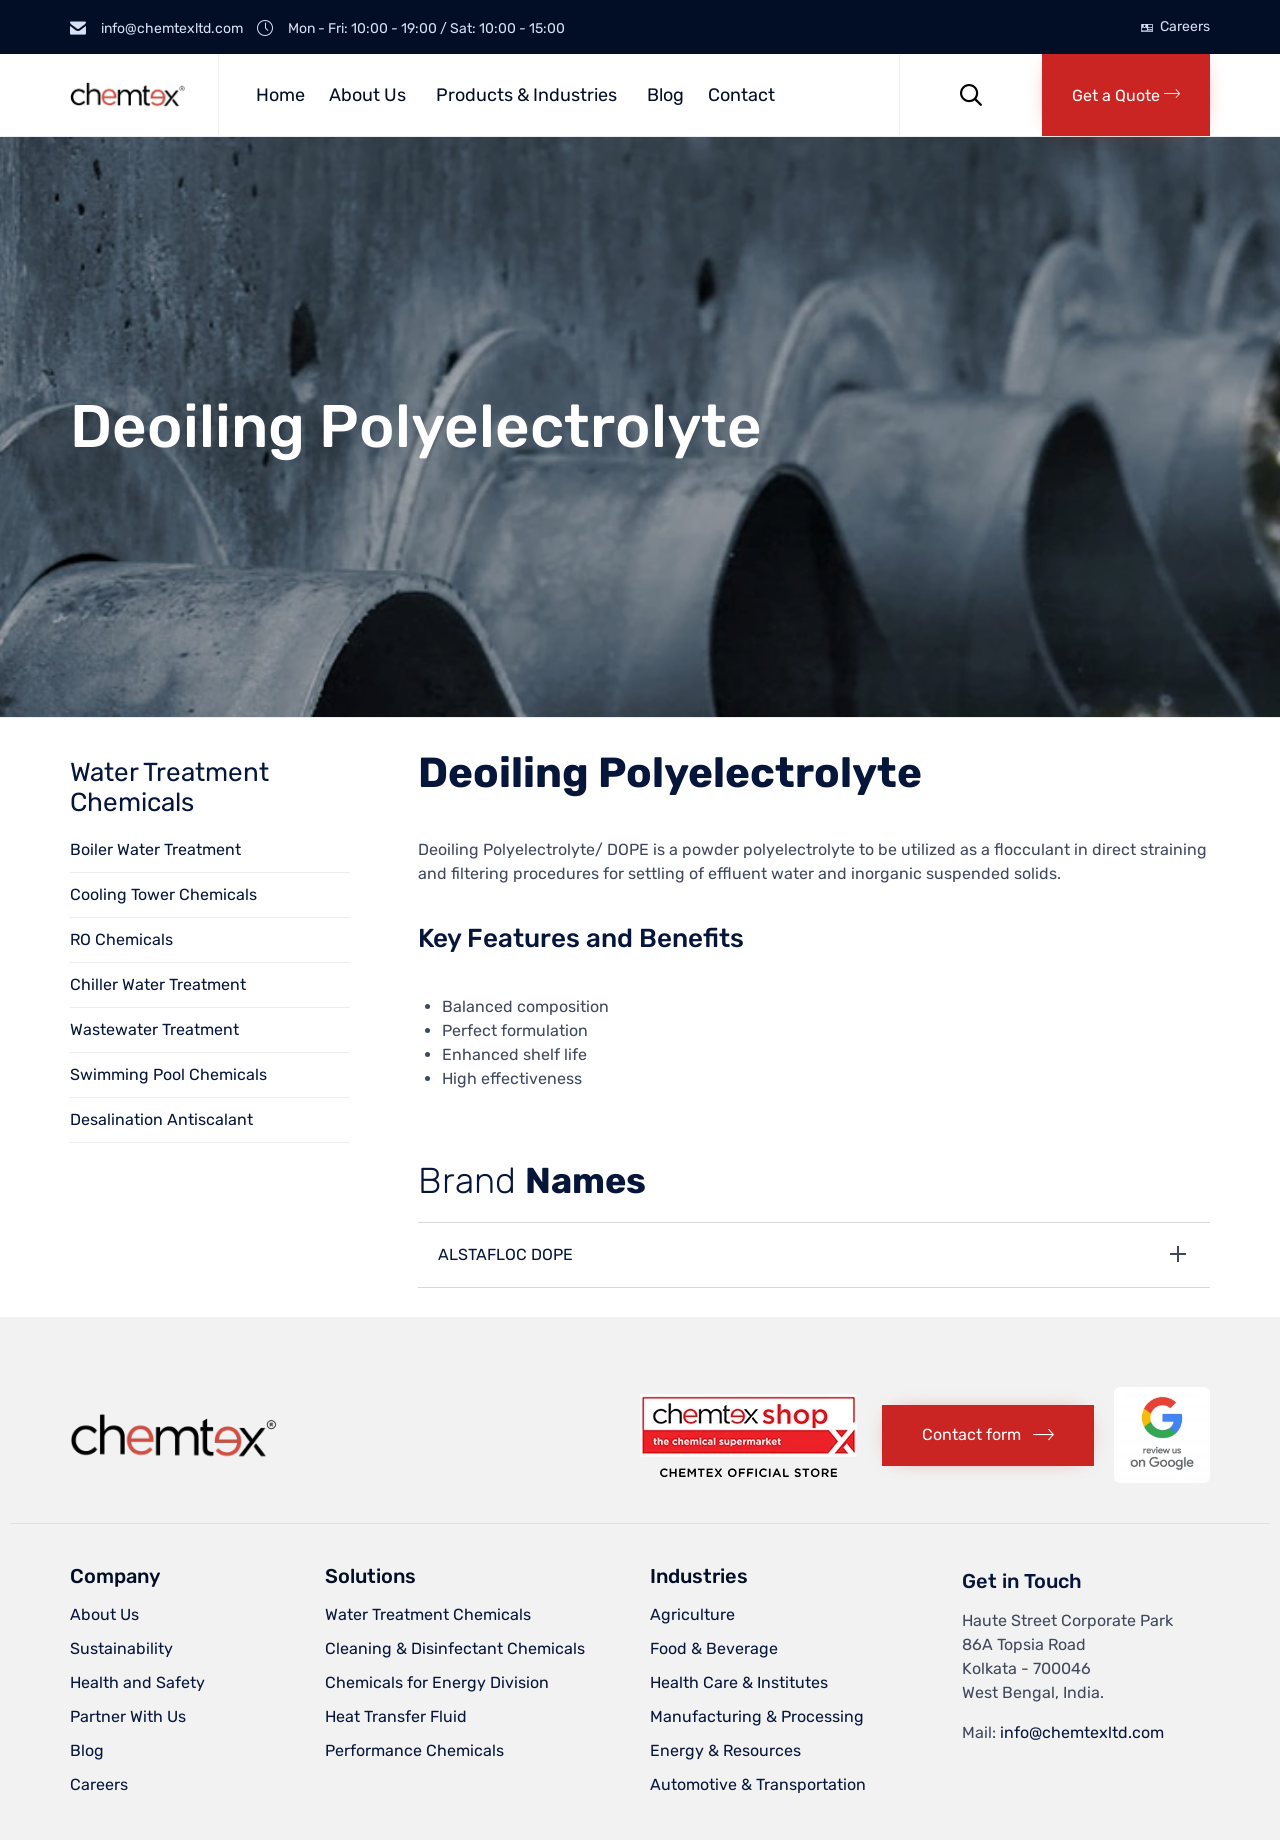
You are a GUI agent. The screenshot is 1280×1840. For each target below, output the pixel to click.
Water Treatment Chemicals (428, 1614)
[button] (1126, 95)
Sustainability (121, 1648)
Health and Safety (137, 1682)
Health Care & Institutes (739, 1682)
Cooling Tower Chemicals (163, 894)
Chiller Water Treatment (158, 984)
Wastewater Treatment (154, 1029)
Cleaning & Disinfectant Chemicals (455, 1648)
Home (280, 95)
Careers (1185, 27)
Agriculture (692, 1614)
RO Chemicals (121, 939)
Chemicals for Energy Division (437, 1682)
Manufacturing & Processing (757, 1716)
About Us (367, 95)
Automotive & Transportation (758, 1784)
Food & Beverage (714, 1648)
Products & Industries (526, 95)
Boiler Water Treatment (155, 849)
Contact (741, 95)
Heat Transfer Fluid (396, 1716)
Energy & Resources (725, 1750)
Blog (665, 95)
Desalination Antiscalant (161, 1119)
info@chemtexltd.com (1082, 1732)
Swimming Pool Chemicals (168, 1074)
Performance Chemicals (414, 1750)
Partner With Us (128, 1716)
